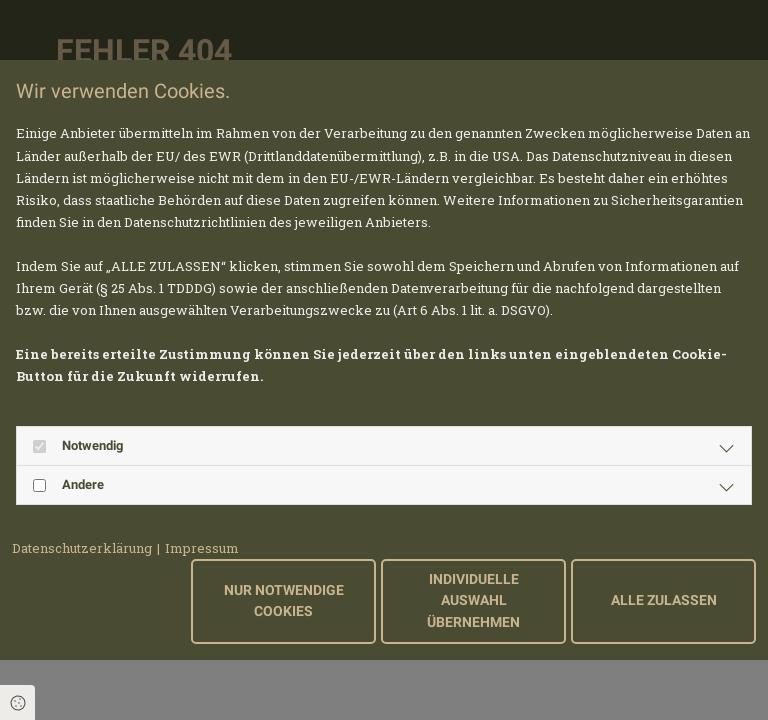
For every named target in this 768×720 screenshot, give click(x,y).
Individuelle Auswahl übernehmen (473, 601)
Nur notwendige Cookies (284, 601)
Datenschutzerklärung (82, 548)
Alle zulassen (664, 600)
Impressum (202, 548)
